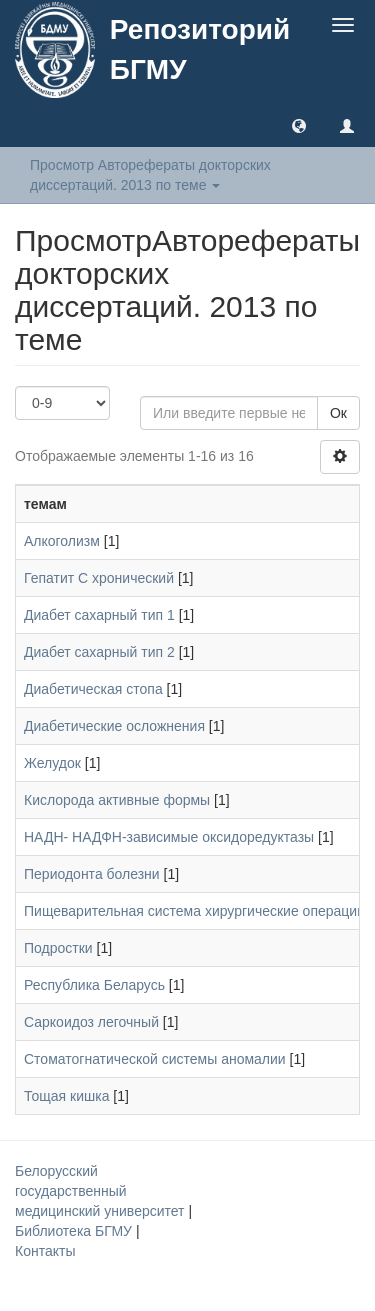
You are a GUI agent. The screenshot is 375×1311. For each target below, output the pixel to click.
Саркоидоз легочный (91, 1022)
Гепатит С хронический (99, 578)
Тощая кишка (66, 1096)
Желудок (52, 763)
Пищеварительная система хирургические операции (194, 911)
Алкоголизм (62, 541)
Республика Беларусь (94, 985)
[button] (299, 125)
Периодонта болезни (92, 874)
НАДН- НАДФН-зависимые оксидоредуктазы (169, 837)
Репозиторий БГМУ (200, 49)
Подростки (58, 948)
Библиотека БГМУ (75, 1231)
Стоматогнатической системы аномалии (155, 1059)
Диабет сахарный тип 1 (99, 615)
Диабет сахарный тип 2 (99, 652)
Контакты (45, 1251)
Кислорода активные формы (117, 800)
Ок (338, 413)
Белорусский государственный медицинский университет (101, 1191)
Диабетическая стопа (93, 689)
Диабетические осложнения (114, 726)
